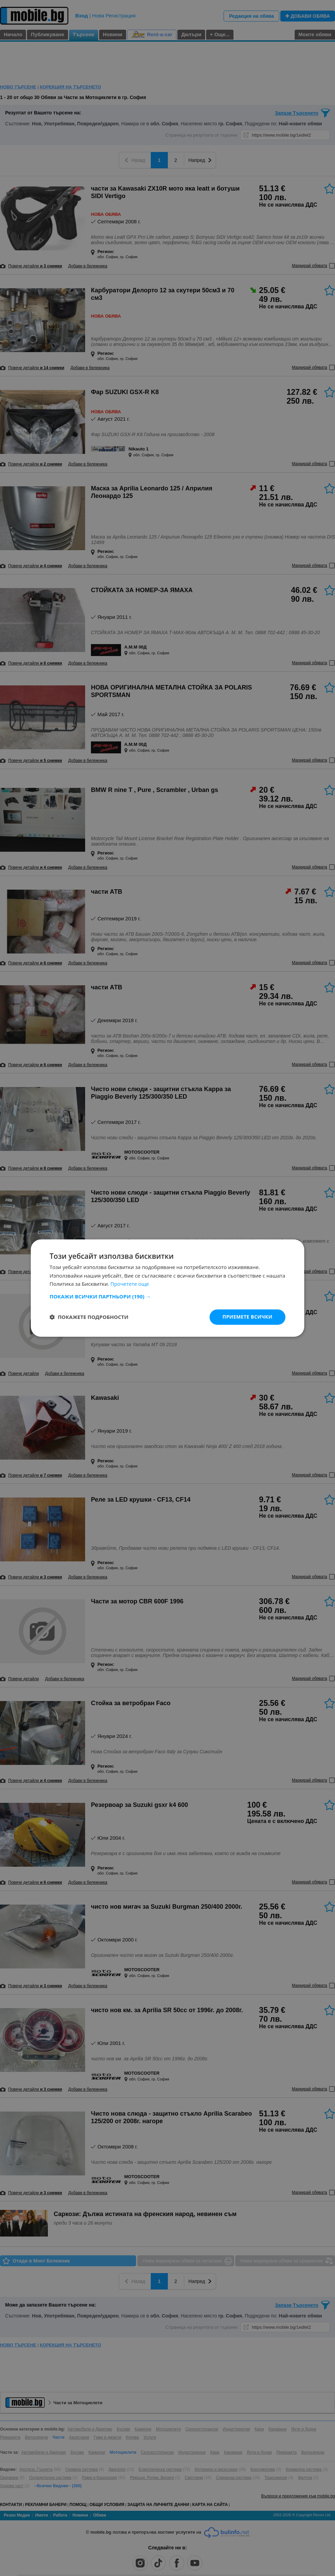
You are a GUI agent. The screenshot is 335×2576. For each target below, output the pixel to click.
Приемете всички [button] (247, 1316)
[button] (167, 1296)
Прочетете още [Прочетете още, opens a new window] (129, 1284)
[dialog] (167, 1288)
